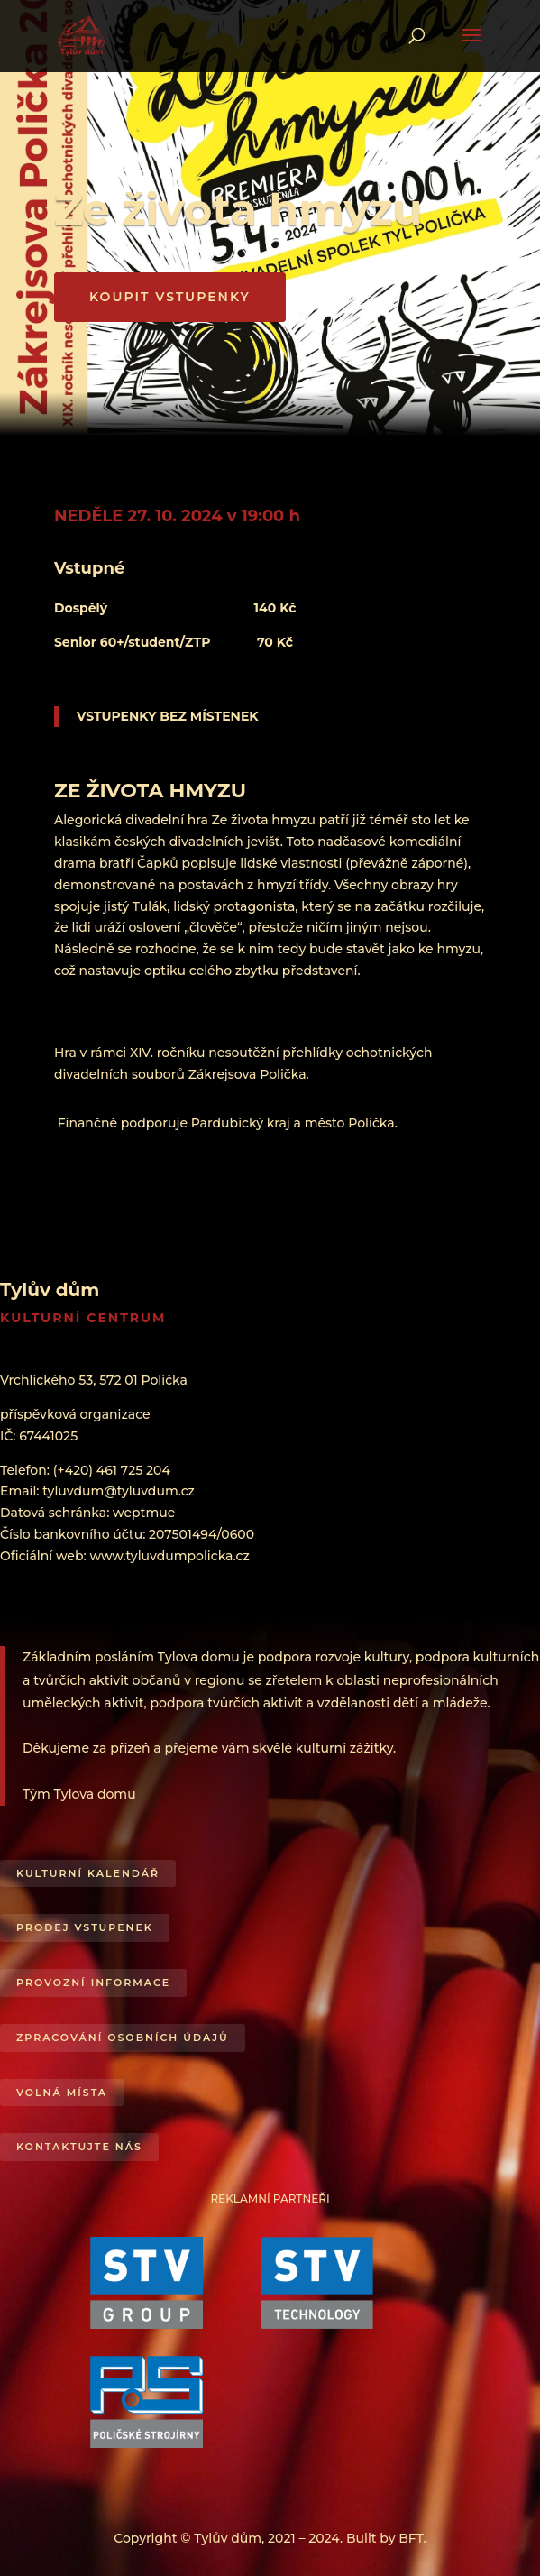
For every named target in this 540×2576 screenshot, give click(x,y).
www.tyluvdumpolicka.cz (169, 1556)
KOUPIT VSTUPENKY (170, 297)
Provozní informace (93, 1982)
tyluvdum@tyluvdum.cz (118, 1491)
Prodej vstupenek (84, 1927)
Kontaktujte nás (79, 2146)
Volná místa (61, 2092)
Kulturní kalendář (88, 1873)
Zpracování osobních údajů (122, 2037)
